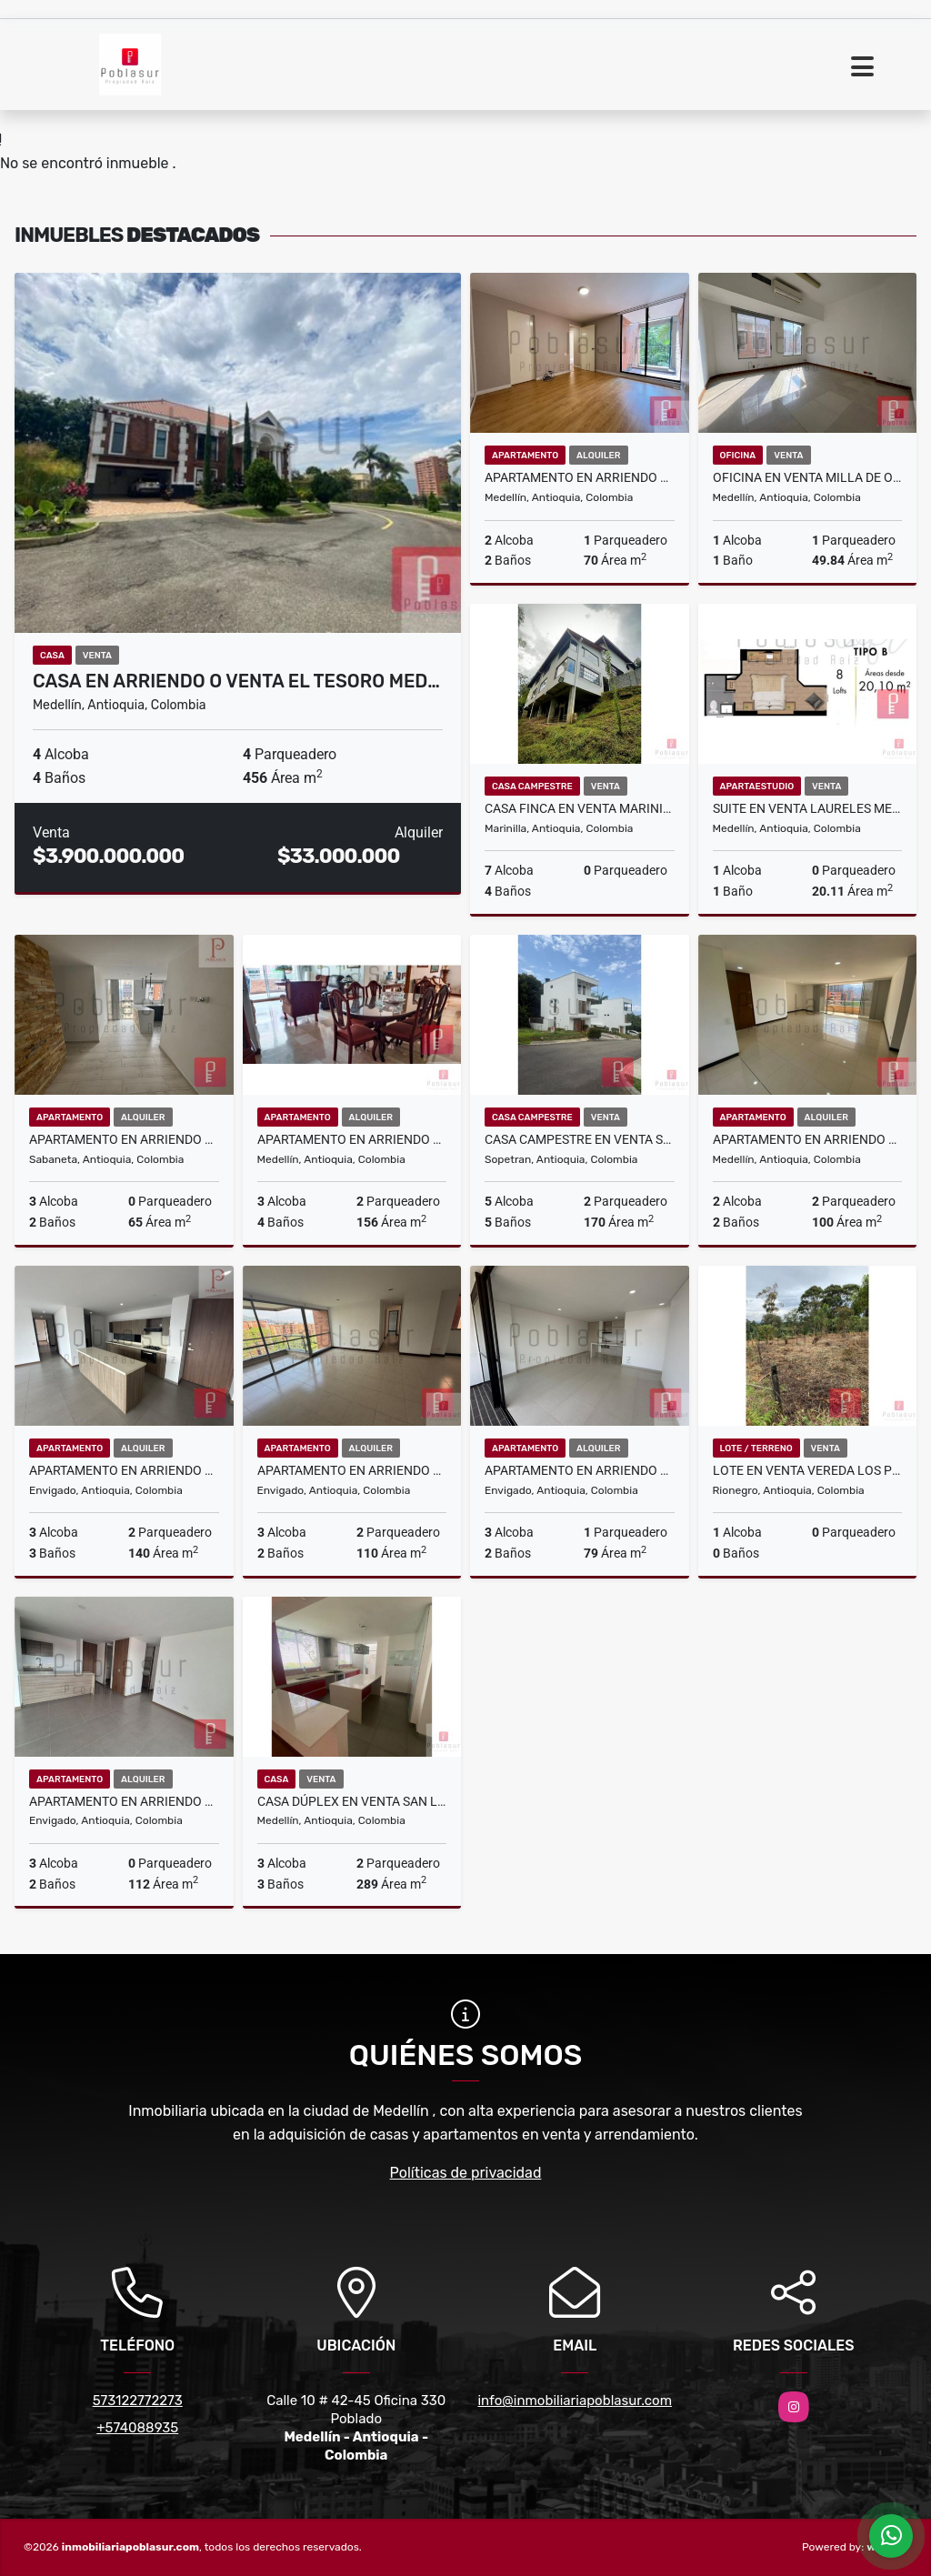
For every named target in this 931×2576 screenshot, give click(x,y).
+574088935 (137, 2428)
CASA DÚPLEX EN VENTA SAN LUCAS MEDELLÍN (352, 1801)
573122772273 (138, 2400)
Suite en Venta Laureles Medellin (808, 808)
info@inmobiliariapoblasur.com (574, 2400)
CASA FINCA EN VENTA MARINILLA (580, 808)
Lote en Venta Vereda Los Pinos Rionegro (808, 1470)
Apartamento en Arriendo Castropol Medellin (580, 477)
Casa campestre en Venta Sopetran (580, 1139)
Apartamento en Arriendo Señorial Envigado (580, 1470)
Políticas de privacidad (466, 2172)
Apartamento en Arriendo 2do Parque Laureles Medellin (352, 1139)
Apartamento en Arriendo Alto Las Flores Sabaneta (124, 1139)
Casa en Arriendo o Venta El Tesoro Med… (236, 681)
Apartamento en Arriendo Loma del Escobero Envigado (352, 1470)
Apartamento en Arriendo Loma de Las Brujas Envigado (124, 1470)
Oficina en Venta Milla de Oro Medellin (808, 477)
